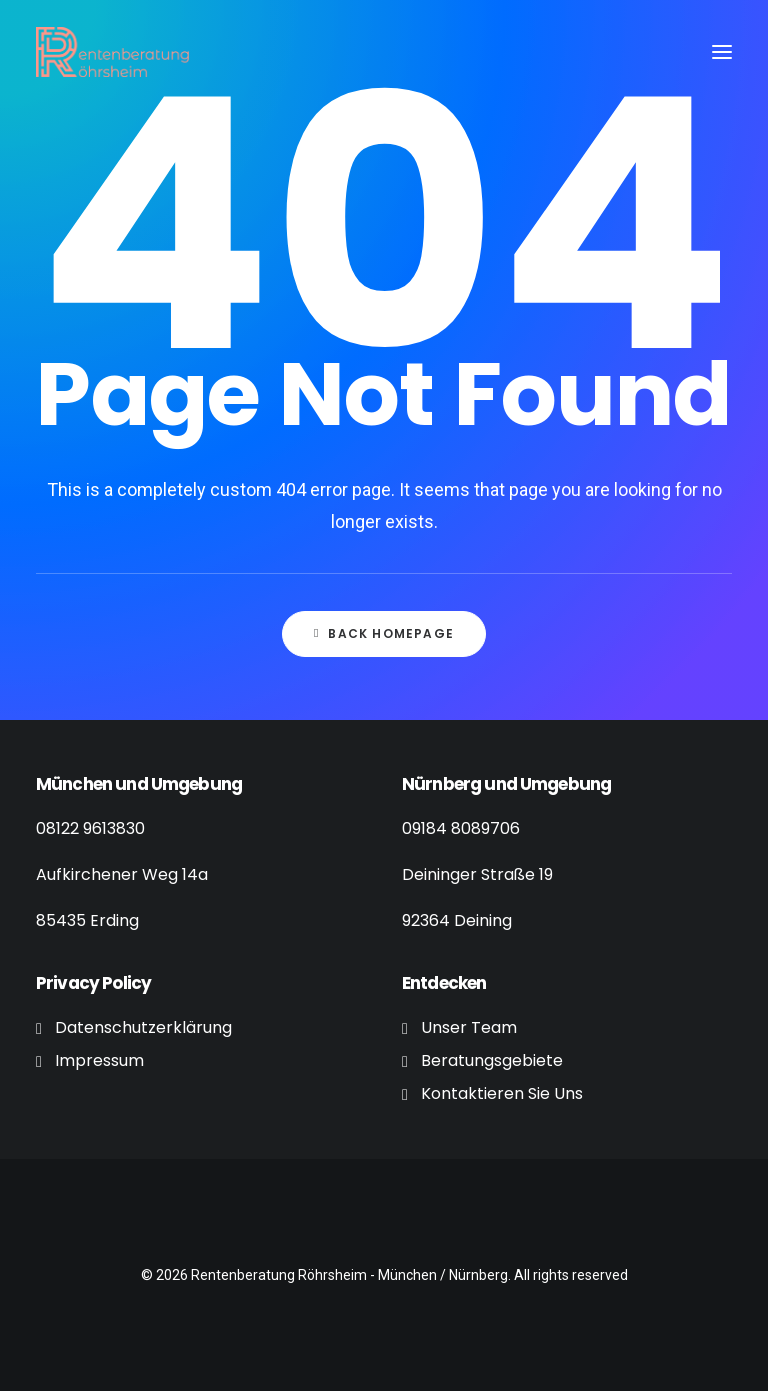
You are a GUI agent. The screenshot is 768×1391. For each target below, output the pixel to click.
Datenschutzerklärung (143, 1027)
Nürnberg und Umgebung (506, 784)
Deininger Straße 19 (477, 874)
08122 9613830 (90, 828)
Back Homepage (384, 633)
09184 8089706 (461, 828)
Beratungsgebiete (492, 1060)
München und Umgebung (139, 784)
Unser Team (469, 1027)
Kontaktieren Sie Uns (502, 1093)
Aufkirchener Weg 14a (122, 874)
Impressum (99, 1060)
